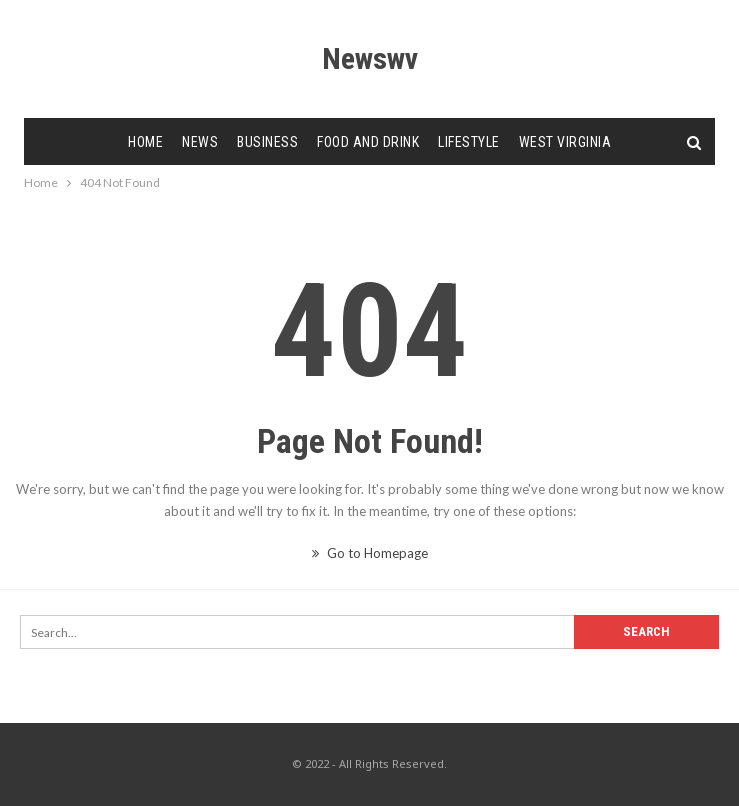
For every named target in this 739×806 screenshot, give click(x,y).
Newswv (370, 58)
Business (267, 142)
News (200, 142)
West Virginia (565, 142)
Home (145, 142)
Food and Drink (368, 142)
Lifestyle (469, 142)
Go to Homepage (370, 553)
